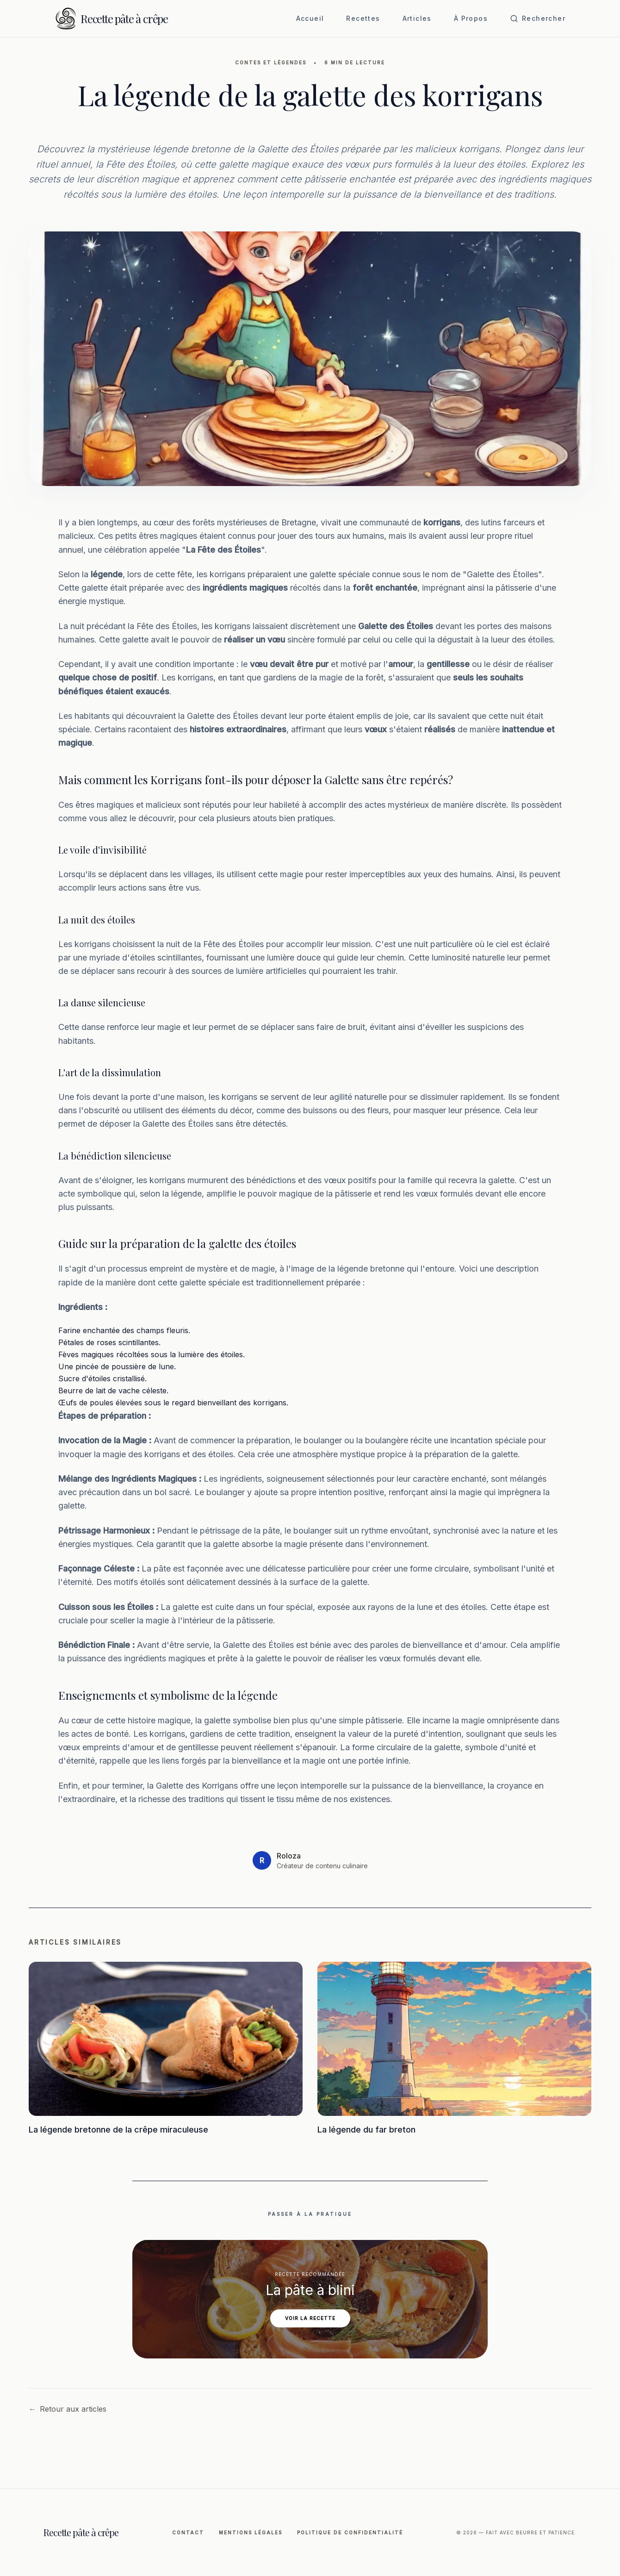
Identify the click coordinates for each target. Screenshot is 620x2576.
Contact (188, 2532)
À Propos (471, 18)
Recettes (363, 18)
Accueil (310, 18)
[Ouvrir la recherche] (537, 18)
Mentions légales (250, 2532)
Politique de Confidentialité (350, 2532)
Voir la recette (310, 2318)
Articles (417, 18)
